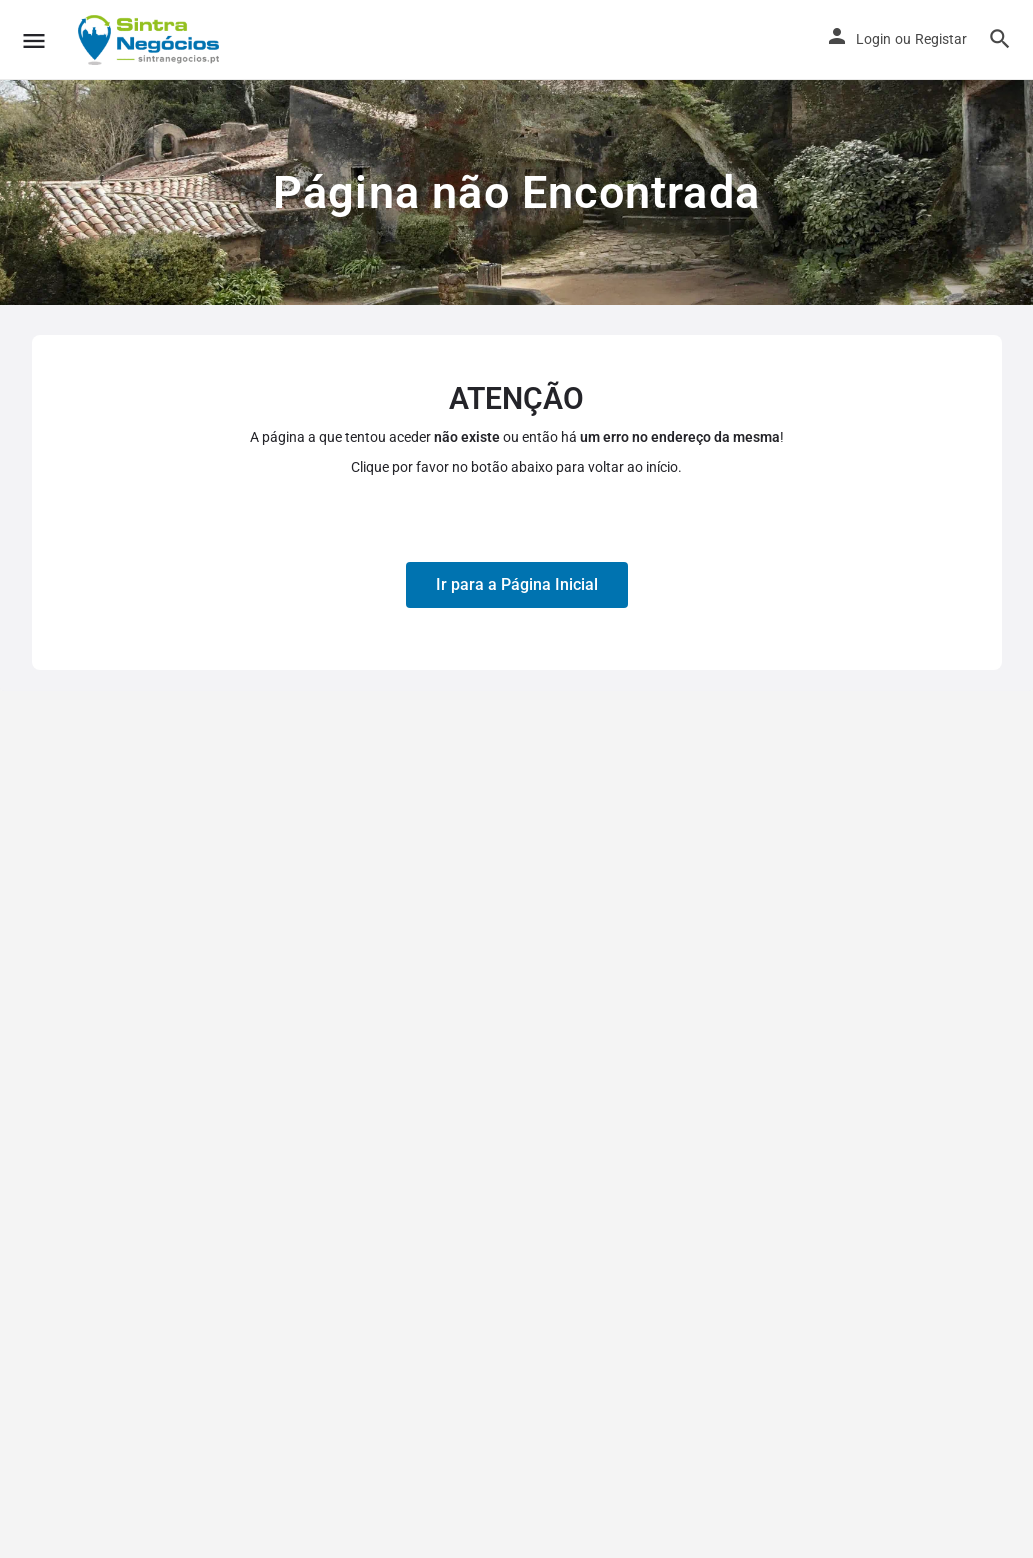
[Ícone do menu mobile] (34, 40)
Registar (941, 39)
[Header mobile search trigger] (1000, 39)
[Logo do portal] (151, 40)
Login (873, 39)
